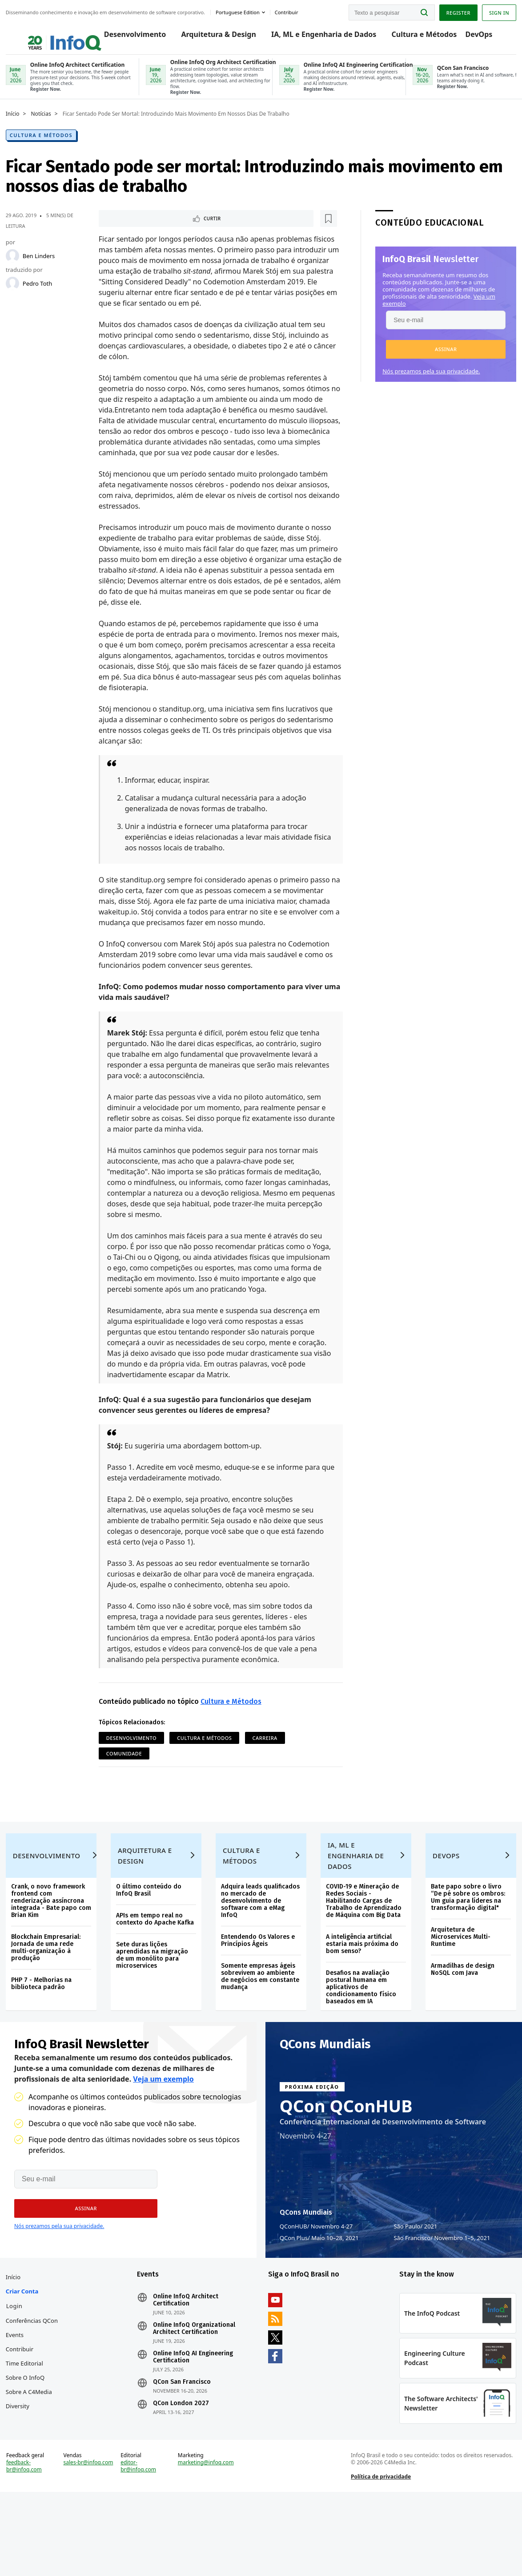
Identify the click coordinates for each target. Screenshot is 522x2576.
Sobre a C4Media (32, 2447)
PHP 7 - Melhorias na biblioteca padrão (44, 2020)
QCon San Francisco (184, 2437)
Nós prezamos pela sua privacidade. (428, 383)
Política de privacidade (380, 2551)
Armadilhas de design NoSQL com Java (461, 2005)
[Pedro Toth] (15, 295)
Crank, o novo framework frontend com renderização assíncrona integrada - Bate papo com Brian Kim (51, 1937)
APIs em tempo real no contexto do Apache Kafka (157, 1955)
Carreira (119, 1767)
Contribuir (22, 2405)
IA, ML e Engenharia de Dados (315, 36)
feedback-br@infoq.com (27, 2541)
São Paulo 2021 (415, 2272)
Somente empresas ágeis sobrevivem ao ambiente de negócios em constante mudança (260, 2012)
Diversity (20, 2462)
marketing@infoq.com (207, 2537)
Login (17, 2362)
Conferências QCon (35, 2376)
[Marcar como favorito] (159, 231)
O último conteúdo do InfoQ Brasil (150, 1926)
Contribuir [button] (289, 10)
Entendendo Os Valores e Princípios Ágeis (258, 1976)
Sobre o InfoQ (28, 2433)
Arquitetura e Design (147, 1892)
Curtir (126, 231)
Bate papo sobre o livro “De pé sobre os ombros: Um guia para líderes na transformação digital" (466, 1933)
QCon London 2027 (183, 2459)
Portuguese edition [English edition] (241, 10)
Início (16, 125)
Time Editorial (27, 2419)
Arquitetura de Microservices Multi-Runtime (459, 1973)
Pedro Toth (40, 295)
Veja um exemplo (163, 2125)
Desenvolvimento (127, 36)
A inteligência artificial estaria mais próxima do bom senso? (361, 1980)
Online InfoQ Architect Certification (187, 2356)
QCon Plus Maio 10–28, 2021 (319, 2284)
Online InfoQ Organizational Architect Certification (196, 2384)
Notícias (44, 125)
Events (18, 2390)
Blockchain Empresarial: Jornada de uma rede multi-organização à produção (49, 1983)
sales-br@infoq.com (83, 2541)
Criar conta (25, 2347)
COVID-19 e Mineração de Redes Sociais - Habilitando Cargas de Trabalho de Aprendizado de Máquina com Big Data (363, 1937)
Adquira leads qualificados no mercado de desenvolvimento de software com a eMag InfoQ (260, 1937)
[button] (442, 361)
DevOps (470, 36)
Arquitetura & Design (210, 36)
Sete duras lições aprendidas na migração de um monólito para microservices (154, 1991)
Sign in (496, 10)
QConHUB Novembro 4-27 (316, 2272)
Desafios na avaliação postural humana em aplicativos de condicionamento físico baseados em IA (360, 2024)
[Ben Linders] (15, 268)
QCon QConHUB (346, 2152)
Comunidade (171, 1767)
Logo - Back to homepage (45, 32)
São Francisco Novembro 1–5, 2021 (442, 2284)
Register (455, 10)
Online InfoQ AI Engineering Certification (195, 2413)
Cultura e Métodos (416, 36)
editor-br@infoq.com (140, 2541)
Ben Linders (42, 267)
